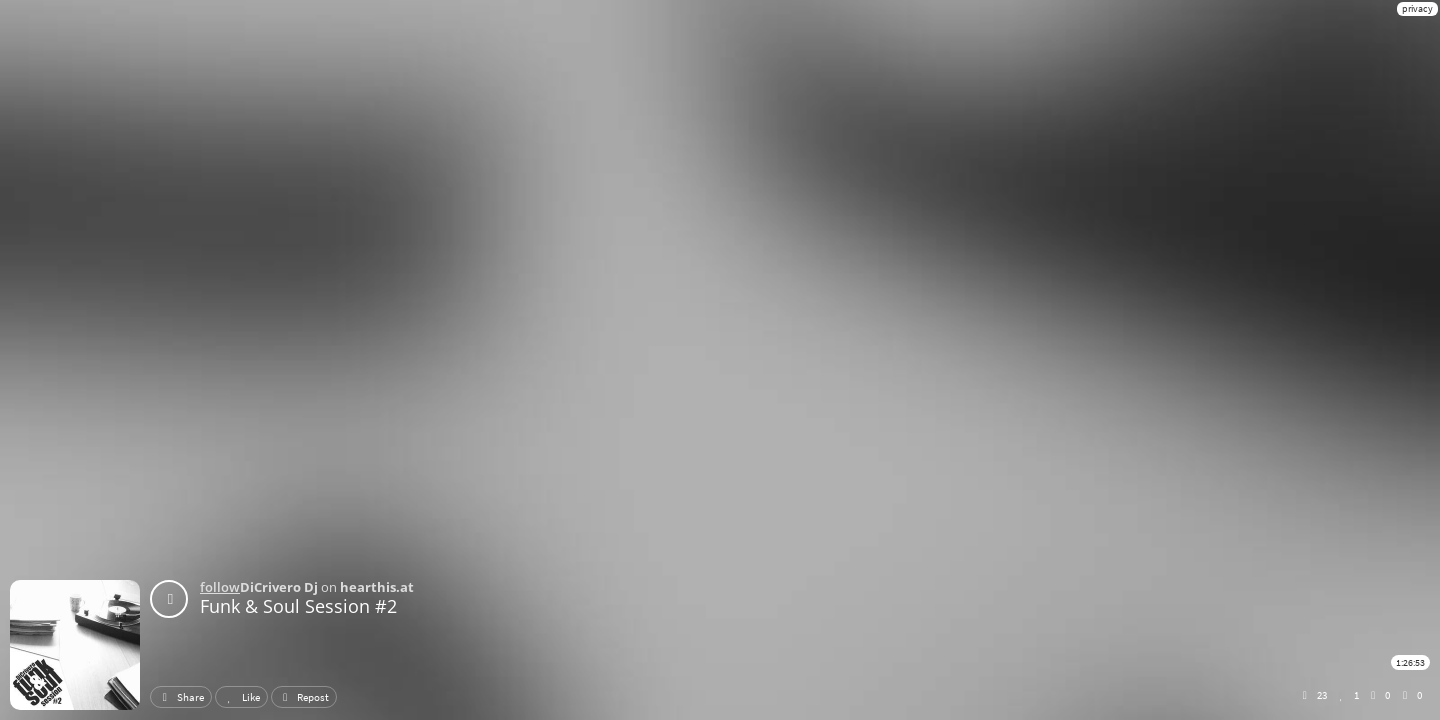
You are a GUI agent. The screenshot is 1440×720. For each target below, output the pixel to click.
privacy (1417, 8)
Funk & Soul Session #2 (298, 606)
